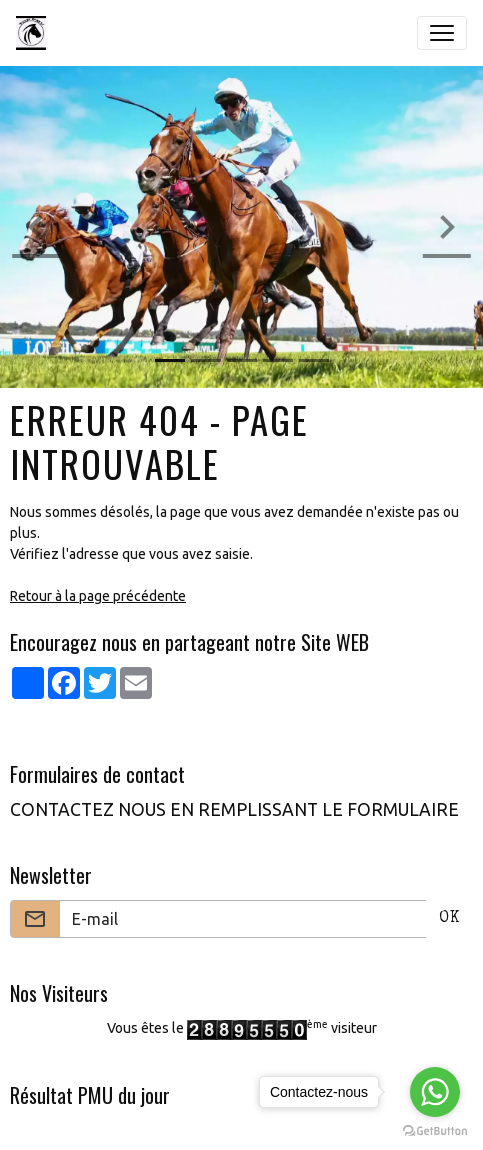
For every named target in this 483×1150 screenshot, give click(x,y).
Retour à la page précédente (98, 596)
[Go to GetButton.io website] (435, 1130)
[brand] (35, 33)
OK (449, 919)
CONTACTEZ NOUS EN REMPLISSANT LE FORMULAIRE (234, 809)
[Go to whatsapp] (435, 1092)
